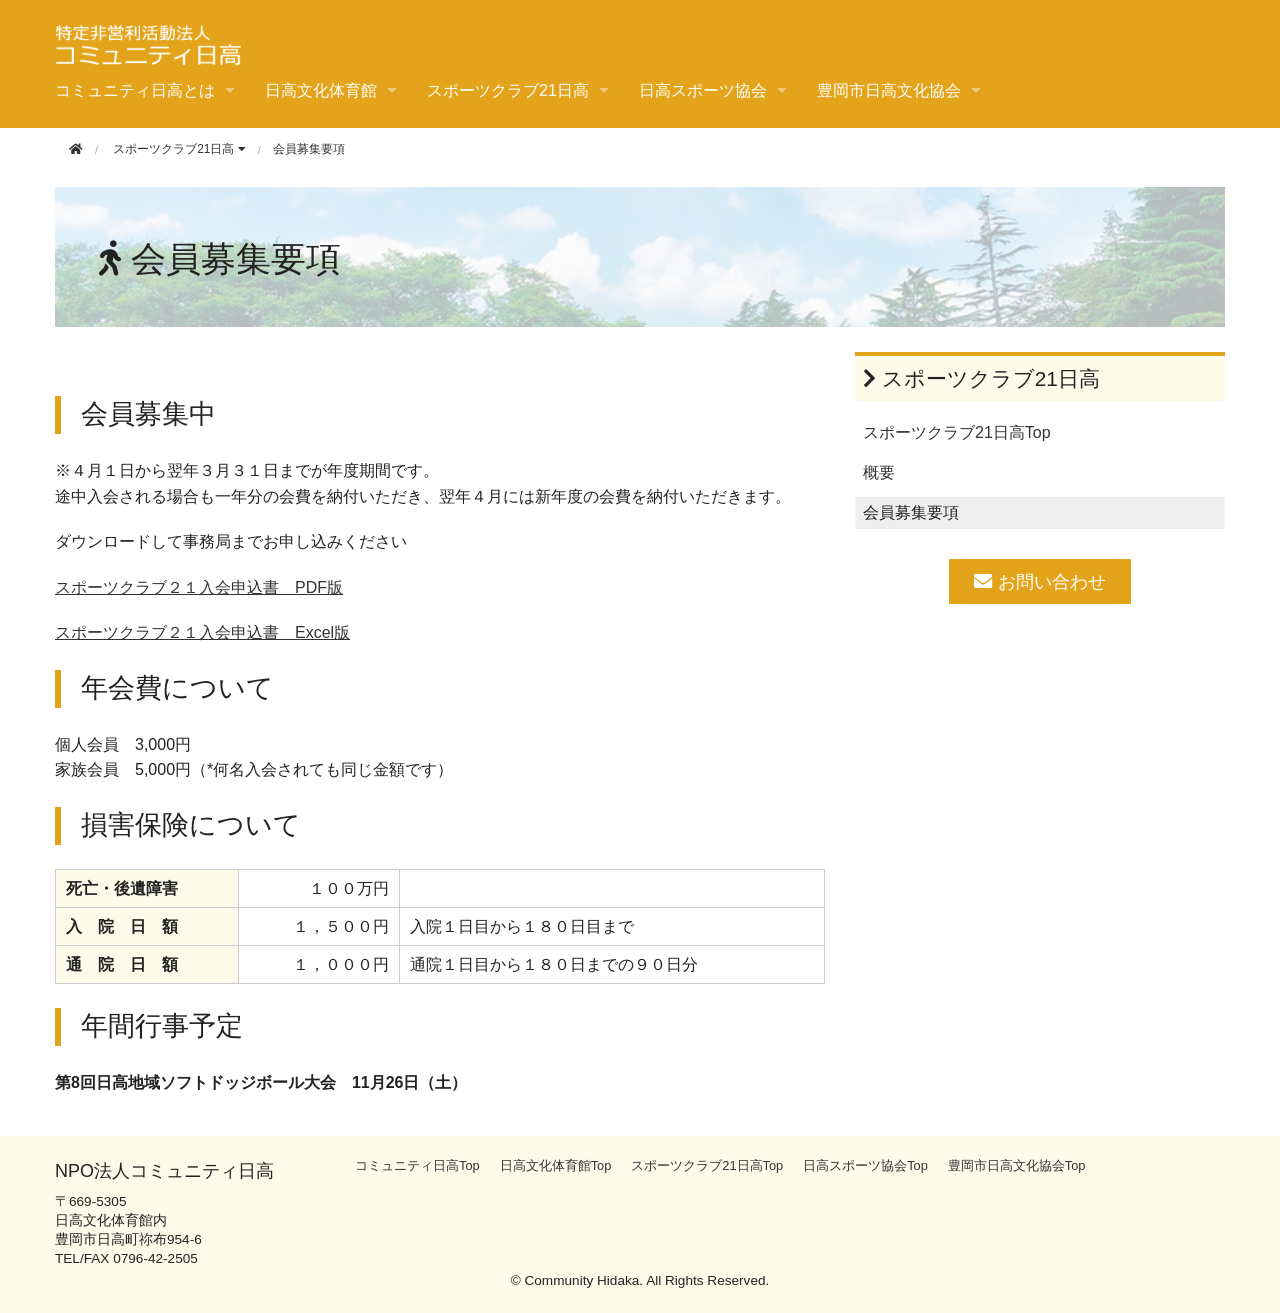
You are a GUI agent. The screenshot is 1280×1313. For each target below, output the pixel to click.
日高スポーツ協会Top (865, 1165)
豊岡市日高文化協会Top (1017, 1165)
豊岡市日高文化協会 (889, 90)
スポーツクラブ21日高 (508, 90)
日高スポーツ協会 (703, 90)
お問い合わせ (1039, 581)
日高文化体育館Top (556, 1165)
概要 (879, 472)
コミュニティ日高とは (135, 90)
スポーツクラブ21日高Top (957, 432)
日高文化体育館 (321, 90)
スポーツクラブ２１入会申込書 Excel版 (202, 632)
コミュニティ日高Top (417, 1165)
